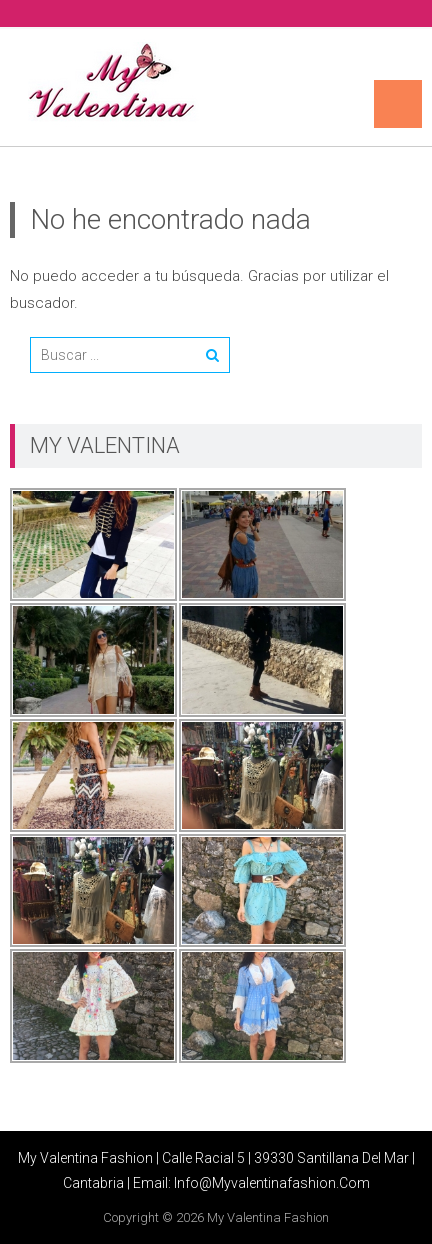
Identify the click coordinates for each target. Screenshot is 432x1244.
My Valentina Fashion (268, 1217)
